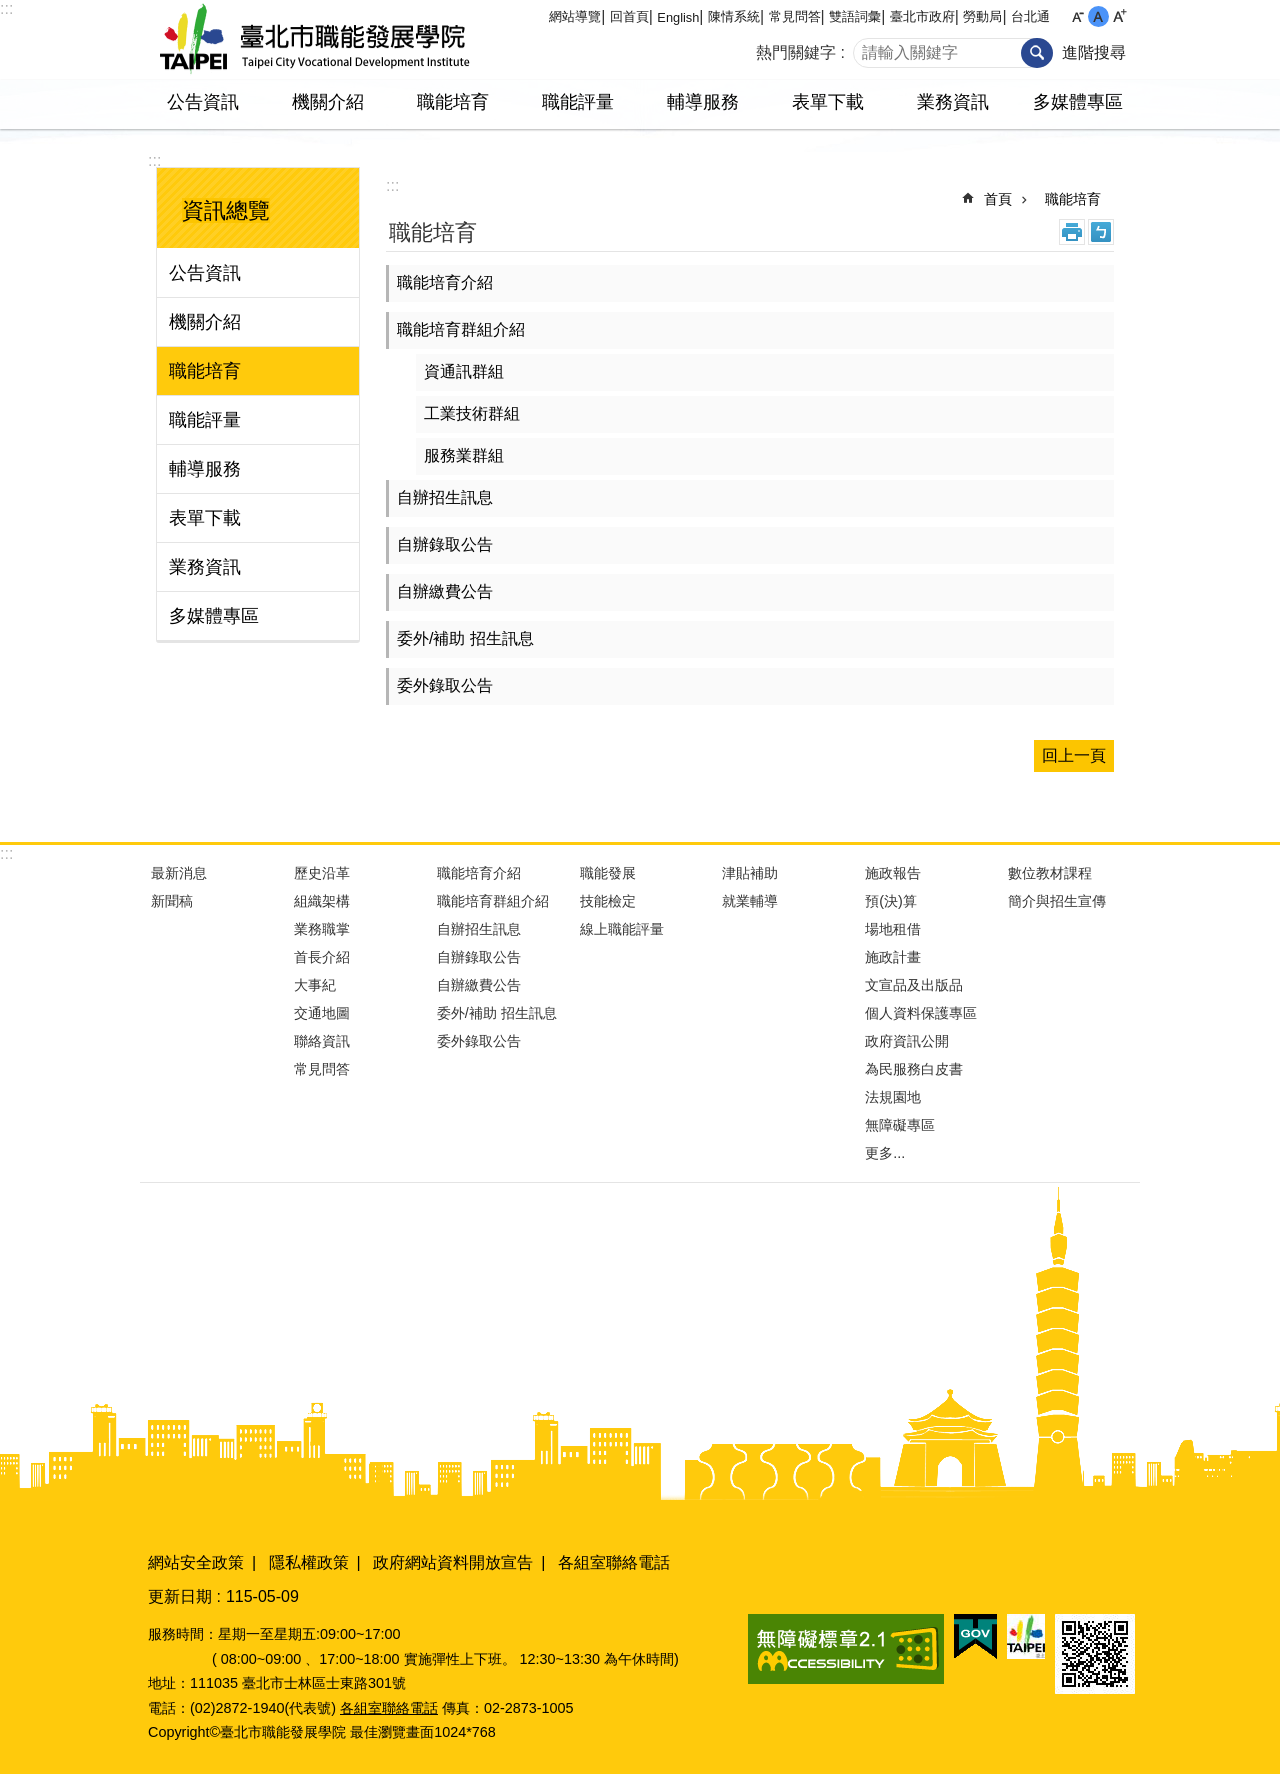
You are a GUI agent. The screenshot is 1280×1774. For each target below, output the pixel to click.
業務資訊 (953, 102)
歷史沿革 (322, 873)
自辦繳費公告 (445, 591)
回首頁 (629, 16)
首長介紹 (322, 957)
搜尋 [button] (1037, 53)
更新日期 (180, 1596)
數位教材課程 (1050, 873)
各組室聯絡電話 (614, 1562)
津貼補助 (750, 873)
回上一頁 (1074, 755)
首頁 (998, 199)
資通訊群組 (464, 371)
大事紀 (315, 985)
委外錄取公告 (445, 685)
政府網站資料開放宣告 (453, 1562)
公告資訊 (203, 102)
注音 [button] (1101, 232)
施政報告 (893, 873)
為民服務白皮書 (914, 1069)
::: (6, 8)
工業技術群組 (472, 413)
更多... (885, 1153)
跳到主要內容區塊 (10, 10)
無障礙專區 (900, 1125)
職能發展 (608, 873)
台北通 (1030, 16)
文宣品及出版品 (914, 985)
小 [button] (1077, 16)
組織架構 (322, 901)
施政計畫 (893, 957)
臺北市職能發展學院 (315, 40)
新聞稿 (172, 901)
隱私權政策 (309, 1562)
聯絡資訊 (322, 1041)
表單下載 (828, 102)
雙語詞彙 (855, 16)
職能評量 (578, 102)
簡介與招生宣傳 (1057, 901)
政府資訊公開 (907, 1041)
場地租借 (893, 929)
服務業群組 (464, 455)
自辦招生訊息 (445, 497)
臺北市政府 (922, 16)
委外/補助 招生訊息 (465, 638)
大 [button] (1119, 16)
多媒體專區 (1078, 102)
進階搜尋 (1094, 52)
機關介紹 (328, 102)
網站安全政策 (196, 1562)
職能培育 (453, 102)
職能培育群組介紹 (461, 329)
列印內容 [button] (1072, 232)
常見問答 (795, 16)
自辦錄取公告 (445, 544)
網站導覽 (575, 16)
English (678, 17)
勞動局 (982, 16)
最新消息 (179, 873)
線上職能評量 (622, 929)
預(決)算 (891, 901)
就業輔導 (750, 901)
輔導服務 (703, 102)
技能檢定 (608, 901)
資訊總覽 (226, 210)
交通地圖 (322, 1013)
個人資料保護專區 (921, 1013)
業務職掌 (322, 929)
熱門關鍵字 (796, 52)
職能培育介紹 (445, 282)
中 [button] (1098, 16)
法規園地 (893, 1097)
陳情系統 (734, 16)
